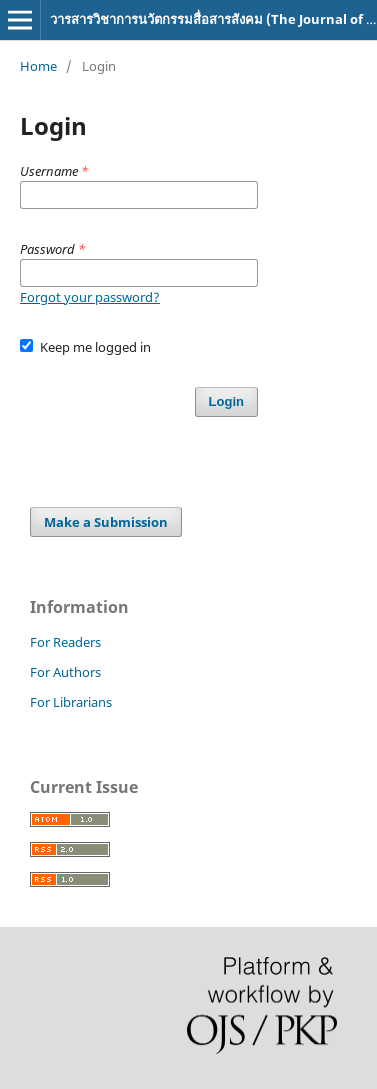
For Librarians (71, 702)
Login (226, 401)
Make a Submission (106, 522)
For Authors (65, 672)
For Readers (65, 642)
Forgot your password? (90, 297)
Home (38, 66)
